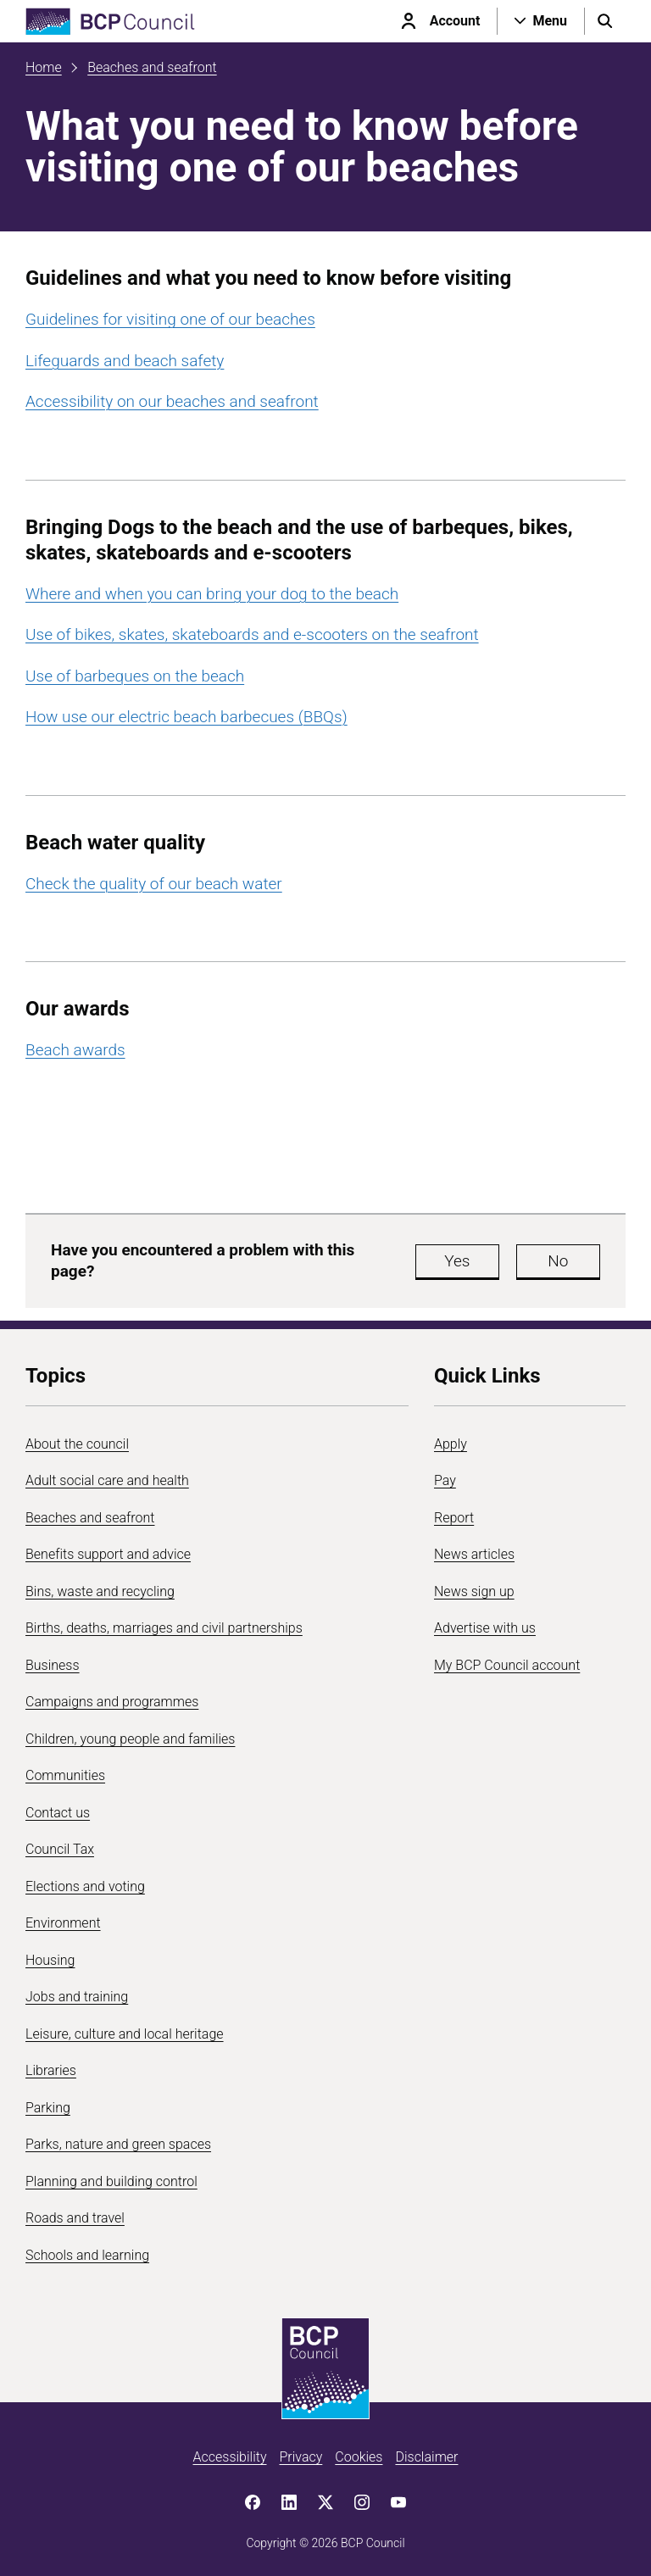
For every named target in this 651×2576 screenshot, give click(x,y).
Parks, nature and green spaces (118, 2144)
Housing (50, 1960)
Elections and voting (85, 1886)
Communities (65, 1775)
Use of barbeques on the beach (134, 676)
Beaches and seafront (152, 67)
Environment (63, 1923)
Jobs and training (76, 1997)
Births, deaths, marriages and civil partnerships (164, 1628)
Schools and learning (87, 2255)
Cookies (358, 2457)
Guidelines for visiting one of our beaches (170, 319)
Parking (47, 2108)
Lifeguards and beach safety (124, 360)
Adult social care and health (107, 1480)
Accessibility (230, 2457)
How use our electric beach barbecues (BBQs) (186, 716)
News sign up (474, 1591)
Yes (457, 1261)
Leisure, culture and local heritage (124, 2034)
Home (43, 67)
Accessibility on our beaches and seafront (172, 401)
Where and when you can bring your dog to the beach (211, 594)
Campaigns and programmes (111, 1702)
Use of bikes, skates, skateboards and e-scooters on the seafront (252, 634)
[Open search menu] (605, 21)
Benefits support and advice (108, 1554)
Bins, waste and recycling (100, 1591)
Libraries (50, 2070)
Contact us (57, 1813)
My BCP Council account (507, 1665)
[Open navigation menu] (541, 21)
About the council (77, 1444)
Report (454, 1518)
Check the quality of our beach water (153, 883)
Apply (450, 1444)
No (558, 1261)
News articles (474, 1554)
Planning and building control (111, 2181)
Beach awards (75, 1050)
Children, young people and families (130, 1739)
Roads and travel (75, 2218)
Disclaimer (426, 2457)
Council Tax (59, 1849)
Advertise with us (485, 1628)
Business (52, 1665)
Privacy (300, 2457)
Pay (445, 1480)
